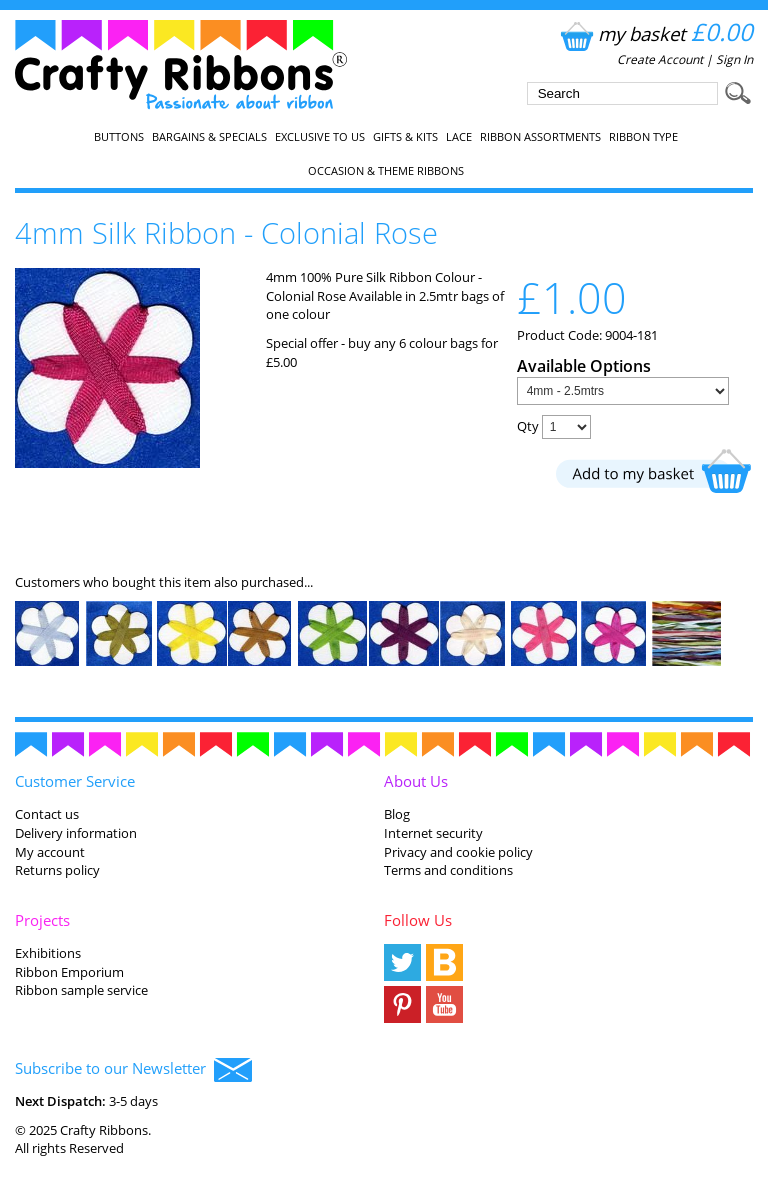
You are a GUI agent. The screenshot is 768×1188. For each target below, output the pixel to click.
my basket (654, 33)
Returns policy (57, 870)
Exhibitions (48, 953)
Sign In (734, 59)
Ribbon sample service (81, 990)
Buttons (119, 137)
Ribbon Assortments (540, 137)
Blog (397, 814)
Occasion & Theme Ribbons (386, 171)
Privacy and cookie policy (458, 852)
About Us (416, 781)
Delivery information (76, 833)
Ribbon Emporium (69, 972)
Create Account (660, 59)
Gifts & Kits (405, 137)
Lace (459, 137)
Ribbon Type (643, 137)
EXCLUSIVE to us (320, 137)
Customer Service (75, 781)
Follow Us (418, 920)
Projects (42, 920)
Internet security (433, 833)
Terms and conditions (448, 870)
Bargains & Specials (209, 137)
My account (50, 852)
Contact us (47, 814)
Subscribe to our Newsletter (133, 1070)
